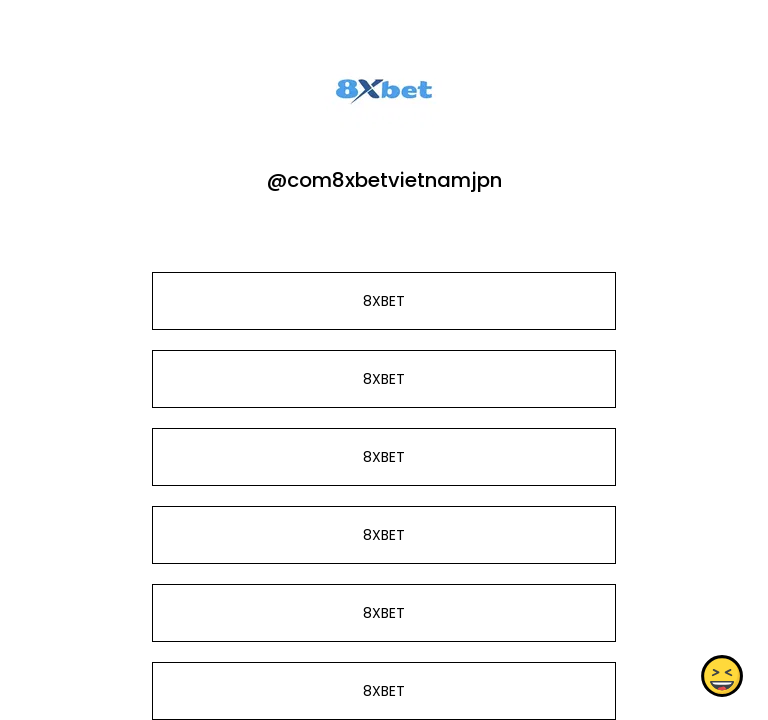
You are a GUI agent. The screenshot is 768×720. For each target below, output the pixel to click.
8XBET (384, 301)
